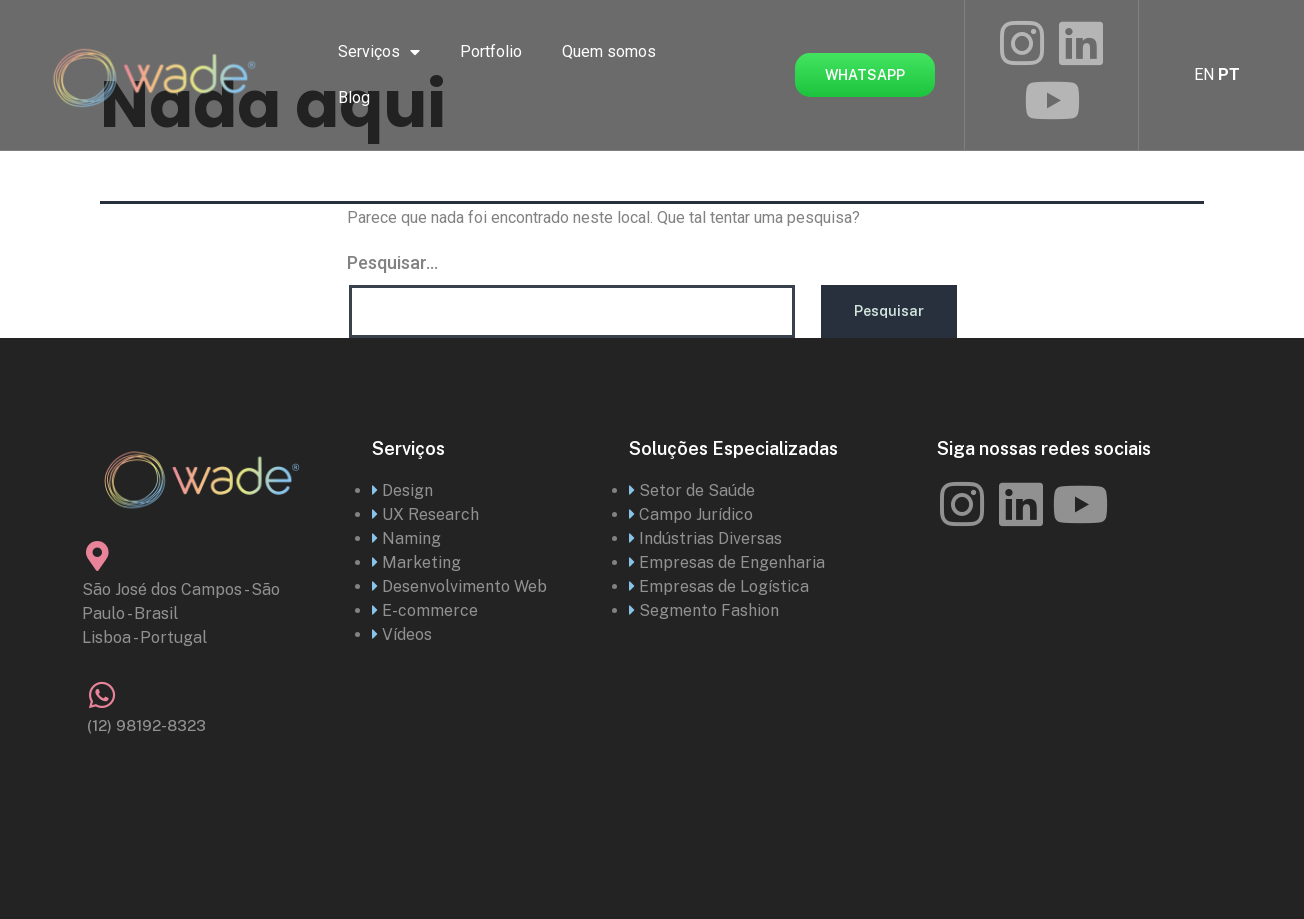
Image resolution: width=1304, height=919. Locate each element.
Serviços (379, 52)
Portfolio (491, 51)
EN (1204, 74)
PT (1229, 74)
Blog (354, 97)
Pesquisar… (392, 262)
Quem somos (609, 51)
